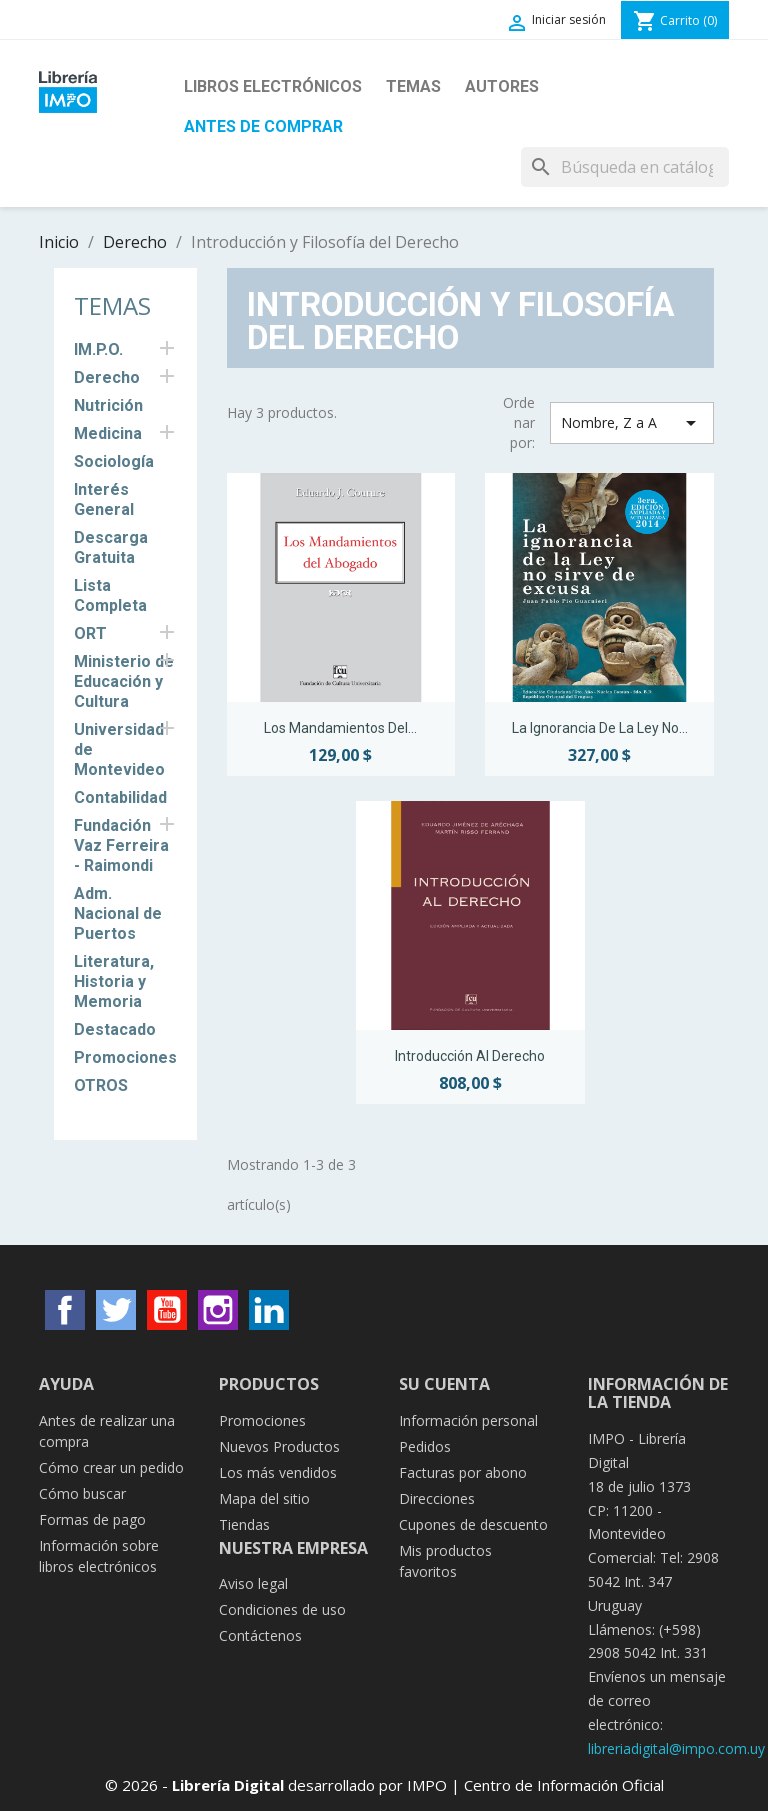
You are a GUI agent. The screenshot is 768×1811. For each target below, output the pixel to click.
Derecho (107, 377)
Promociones (125, 1057)
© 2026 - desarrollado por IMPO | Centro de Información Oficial (384, 1785)
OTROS (101, 1085)
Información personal (468, 1420)
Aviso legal (253, 1583)
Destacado (115, 1029)
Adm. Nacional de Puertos (118, 913)
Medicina (108, 433)
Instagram (218, 1310)
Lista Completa (110, 595)
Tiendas (244, 1524)
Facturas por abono (463, 1472)
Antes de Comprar (263, 126)
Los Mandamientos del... (340, 728)
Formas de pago (92, 1519)
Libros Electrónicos (273, 86)
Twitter (116, 1310)
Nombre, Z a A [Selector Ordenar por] (632, 423)
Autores (502, 86)
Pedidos (425, 1446)
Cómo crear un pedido (111, 1467)
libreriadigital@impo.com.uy (676, 1748)
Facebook (65, 1310)
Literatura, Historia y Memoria (114, 981)
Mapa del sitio (264, 1498)
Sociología (114, 461)
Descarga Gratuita (111, 547)
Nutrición (108, 405)
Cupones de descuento (473, 1524)
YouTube (167, 1310)
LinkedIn (269, 1310)
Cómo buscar (82, 1493)
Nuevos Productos (279, 1446)
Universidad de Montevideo (119, 749)
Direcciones (437, 1498)
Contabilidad (120, 797)
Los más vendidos (278, 1472)
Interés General (104, 499)
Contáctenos (260, 1635)
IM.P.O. (98, 349)
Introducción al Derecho (470, 1056)
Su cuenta (444, 1384)
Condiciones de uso (282, 1609)
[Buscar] (625, 167)
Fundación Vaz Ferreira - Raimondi (121, 845)
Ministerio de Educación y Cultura (124, 681)
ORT (90, 633)
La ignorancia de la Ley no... (600, 728)
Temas (413, 86)
